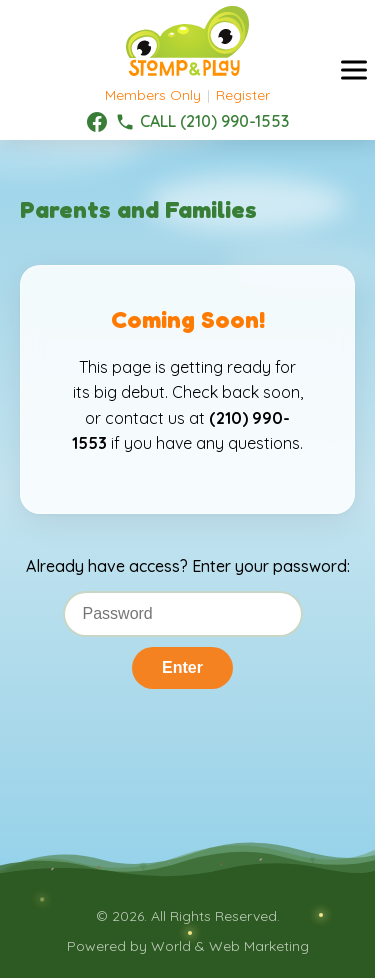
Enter (182, 667)
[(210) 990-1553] (202, 122)
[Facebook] (97, 122)
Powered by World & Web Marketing (188, 946)
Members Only (153, 95)
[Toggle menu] (354, 70)
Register (243, 95)
